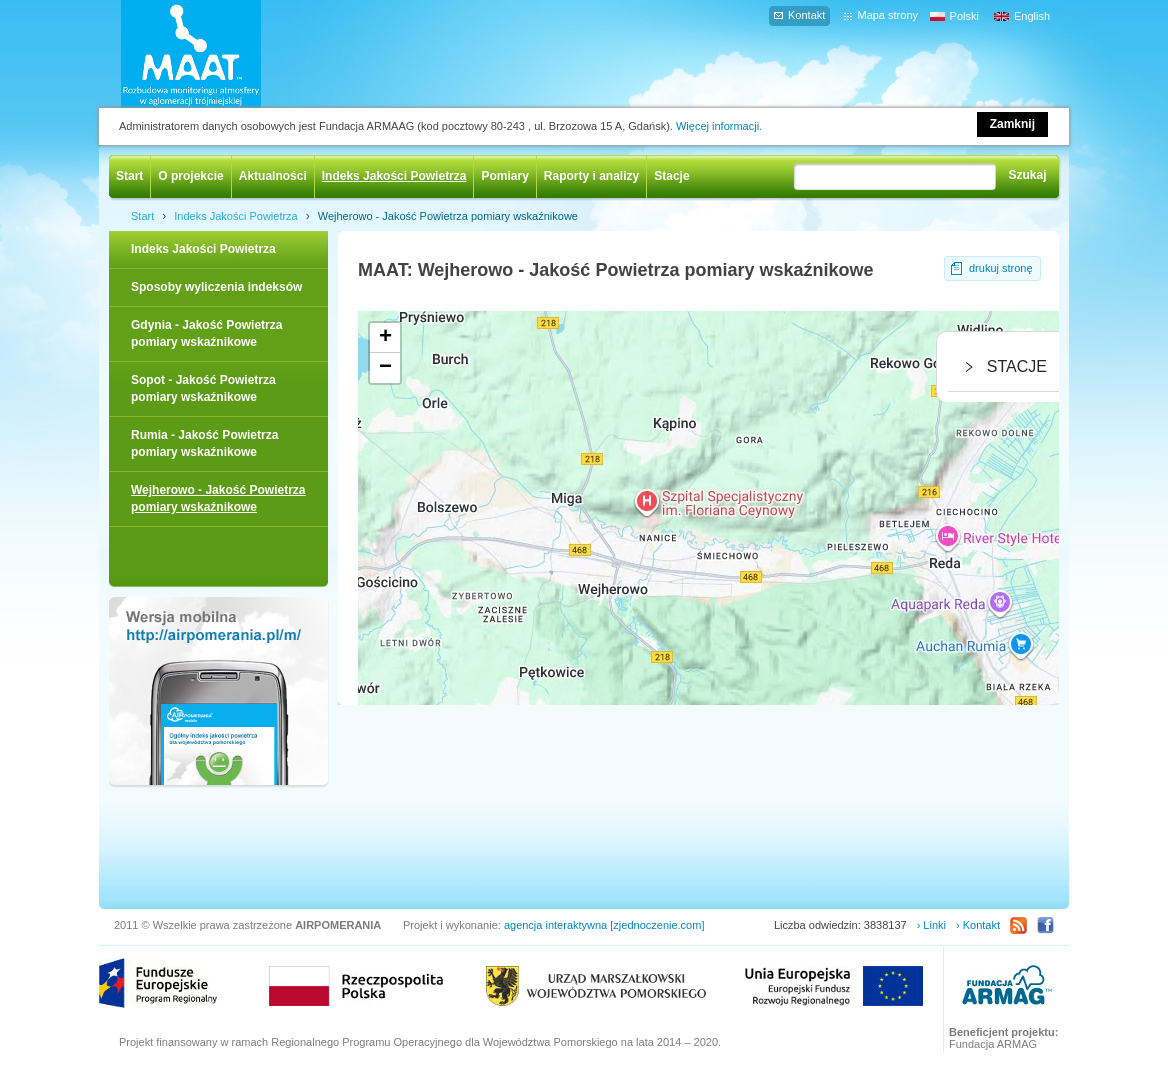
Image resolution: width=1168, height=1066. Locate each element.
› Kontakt (978, 925)
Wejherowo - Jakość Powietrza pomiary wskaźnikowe (448, 216)
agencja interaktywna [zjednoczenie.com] (604, 925)
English (1032, 16)
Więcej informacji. (719, 126)
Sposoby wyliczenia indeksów (216, 287)
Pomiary (504, 176)
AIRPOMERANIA (220, 54)
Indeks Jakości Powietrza (394, 176)
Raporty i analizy (591, 176)
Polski (964, 16)
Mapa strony (887, 15)
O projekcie (190, 176)
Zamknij (1012, 124)
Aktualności (273, 176)
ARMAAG (1007, 987)
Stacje (671, 176)
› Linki (931, 925)
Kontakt (806, 15)
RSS (1018, 925)
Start (129, 176)
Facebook (1045, 925)
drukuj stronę (1001, 268)
